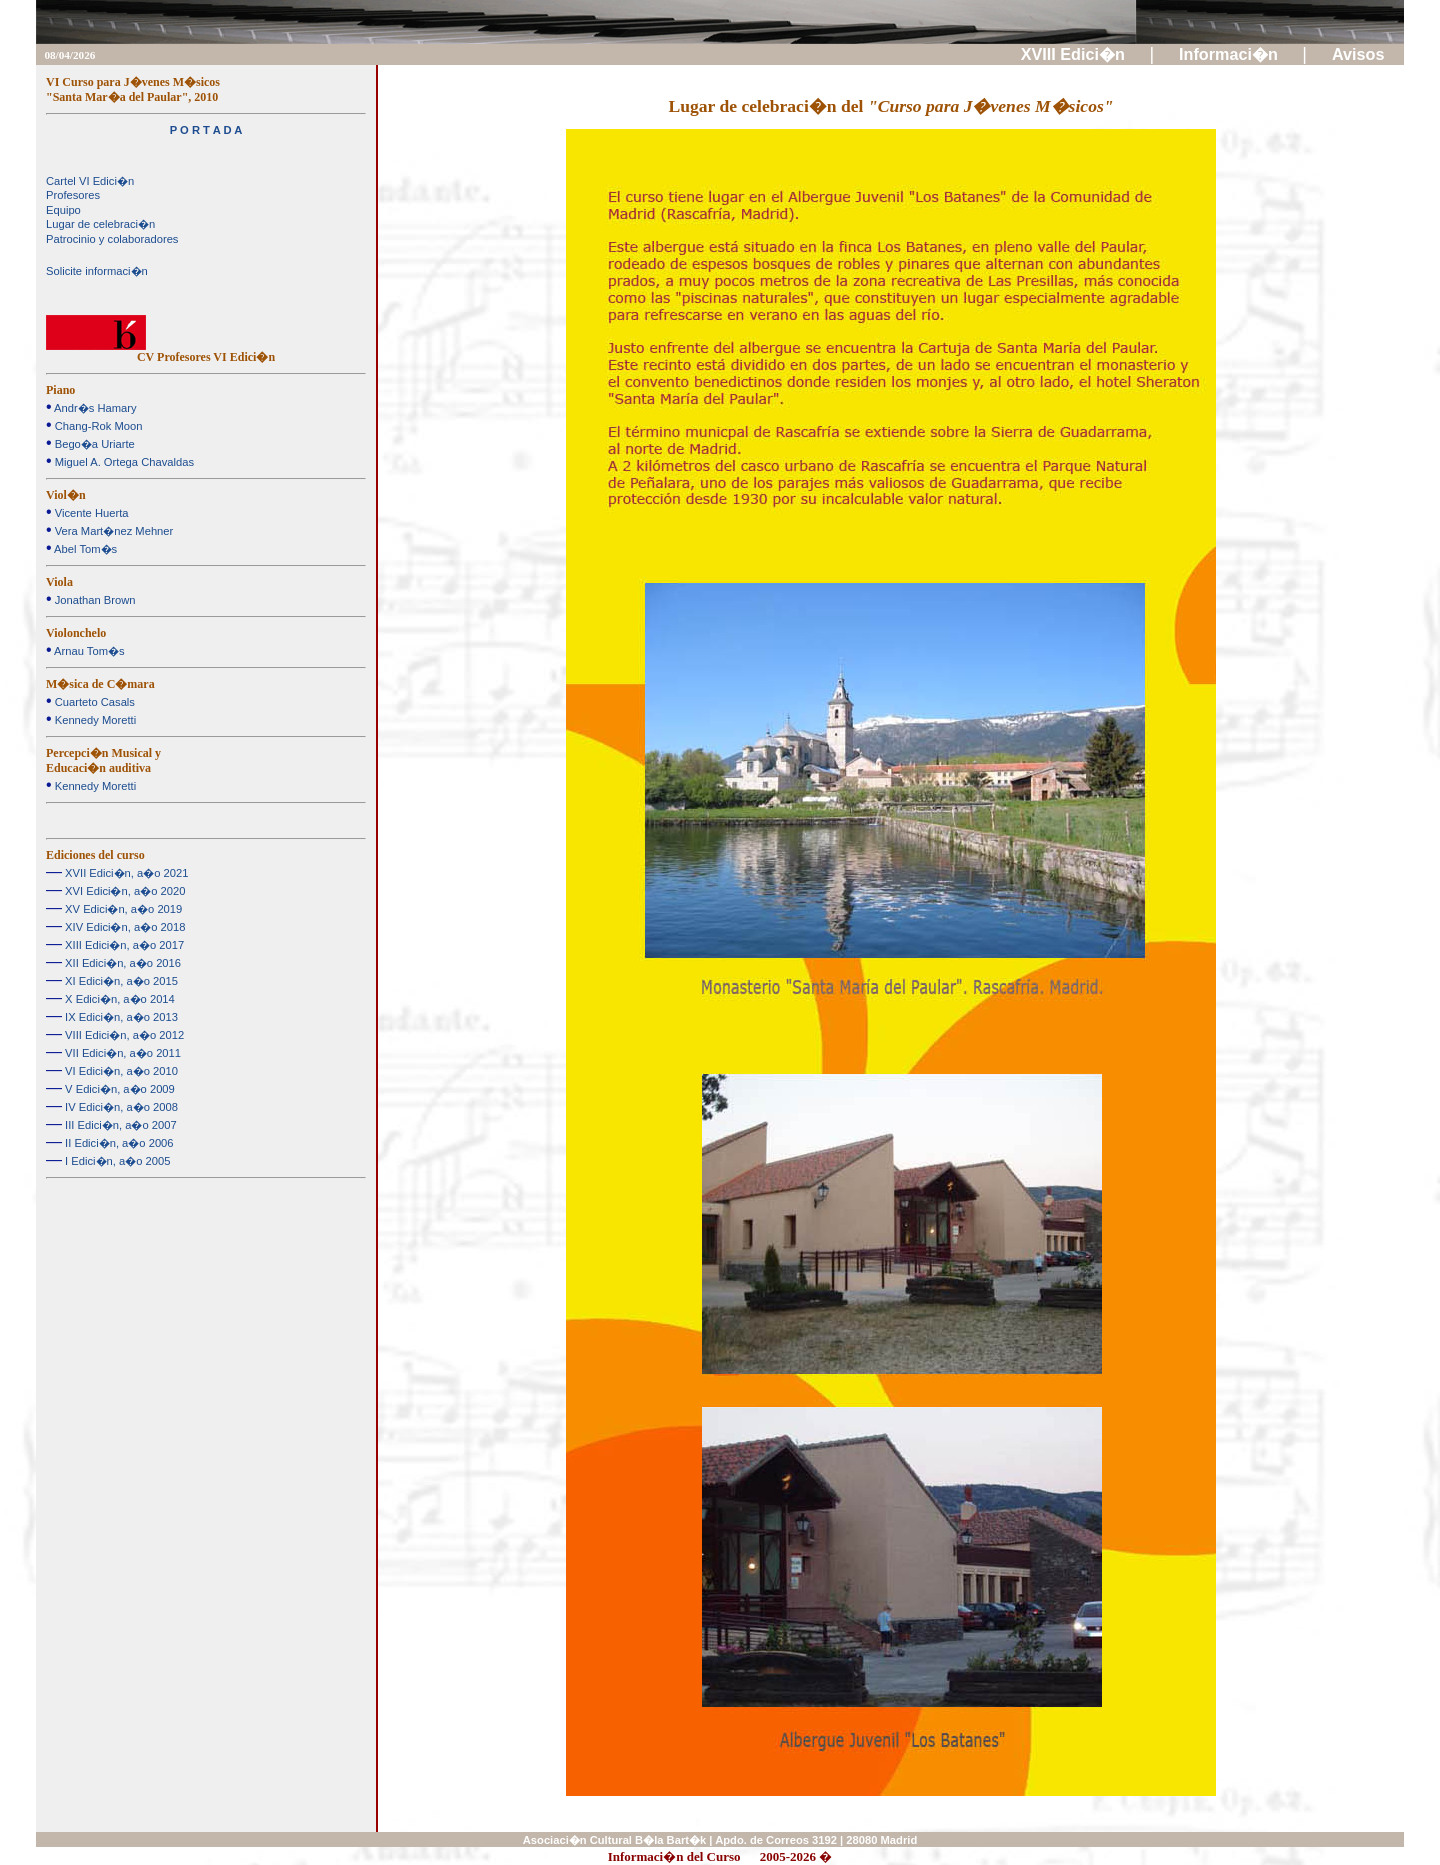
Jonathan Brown (94, 600)
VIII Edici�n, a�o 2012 (123, 1035)
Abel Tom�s (85, 549)
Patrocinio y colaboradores (112, 239)
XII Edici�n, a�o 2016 (121, 963)
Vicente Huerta (90, 513)
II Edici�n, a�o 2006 (118, 1143)
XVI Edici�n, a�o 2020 (123, 891)
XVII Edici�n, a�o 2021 (125, 873)
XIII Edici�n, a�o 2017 (123, 945)
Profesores (73, 195)
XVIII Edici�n (1075, 54)
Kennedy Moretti (94, 720)
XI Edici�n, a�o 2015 (120, 981)
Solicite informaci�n (97, 271)
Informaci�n (1230, 54)
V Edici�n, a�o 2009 (118, 1089)
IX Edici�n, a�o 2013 (120, 1017)
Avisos (1360, 54)
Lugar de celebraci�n (100, 224)
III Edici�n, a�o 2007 (119, 1125)
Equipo (63, 210)
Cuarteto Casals (93, 702)
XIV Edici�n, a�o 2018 (123, 927)
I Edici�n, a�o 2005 (116, 1161)
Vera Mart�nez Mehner (113, 531)
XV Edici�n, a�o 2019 (122, 909)
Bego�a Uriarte (93, 444)
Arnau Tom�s (88, 651)
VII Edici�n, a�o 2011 (121, 1053)
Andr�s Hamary (94, 408)
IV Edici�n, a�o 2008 (120, 1107)
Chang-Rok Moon (97, 426)
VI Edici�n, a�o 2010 (120, 1071)
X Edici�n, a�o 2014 (118, 999)
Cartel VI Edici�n (90, 181)
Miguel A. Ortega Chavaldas (123, 462)
